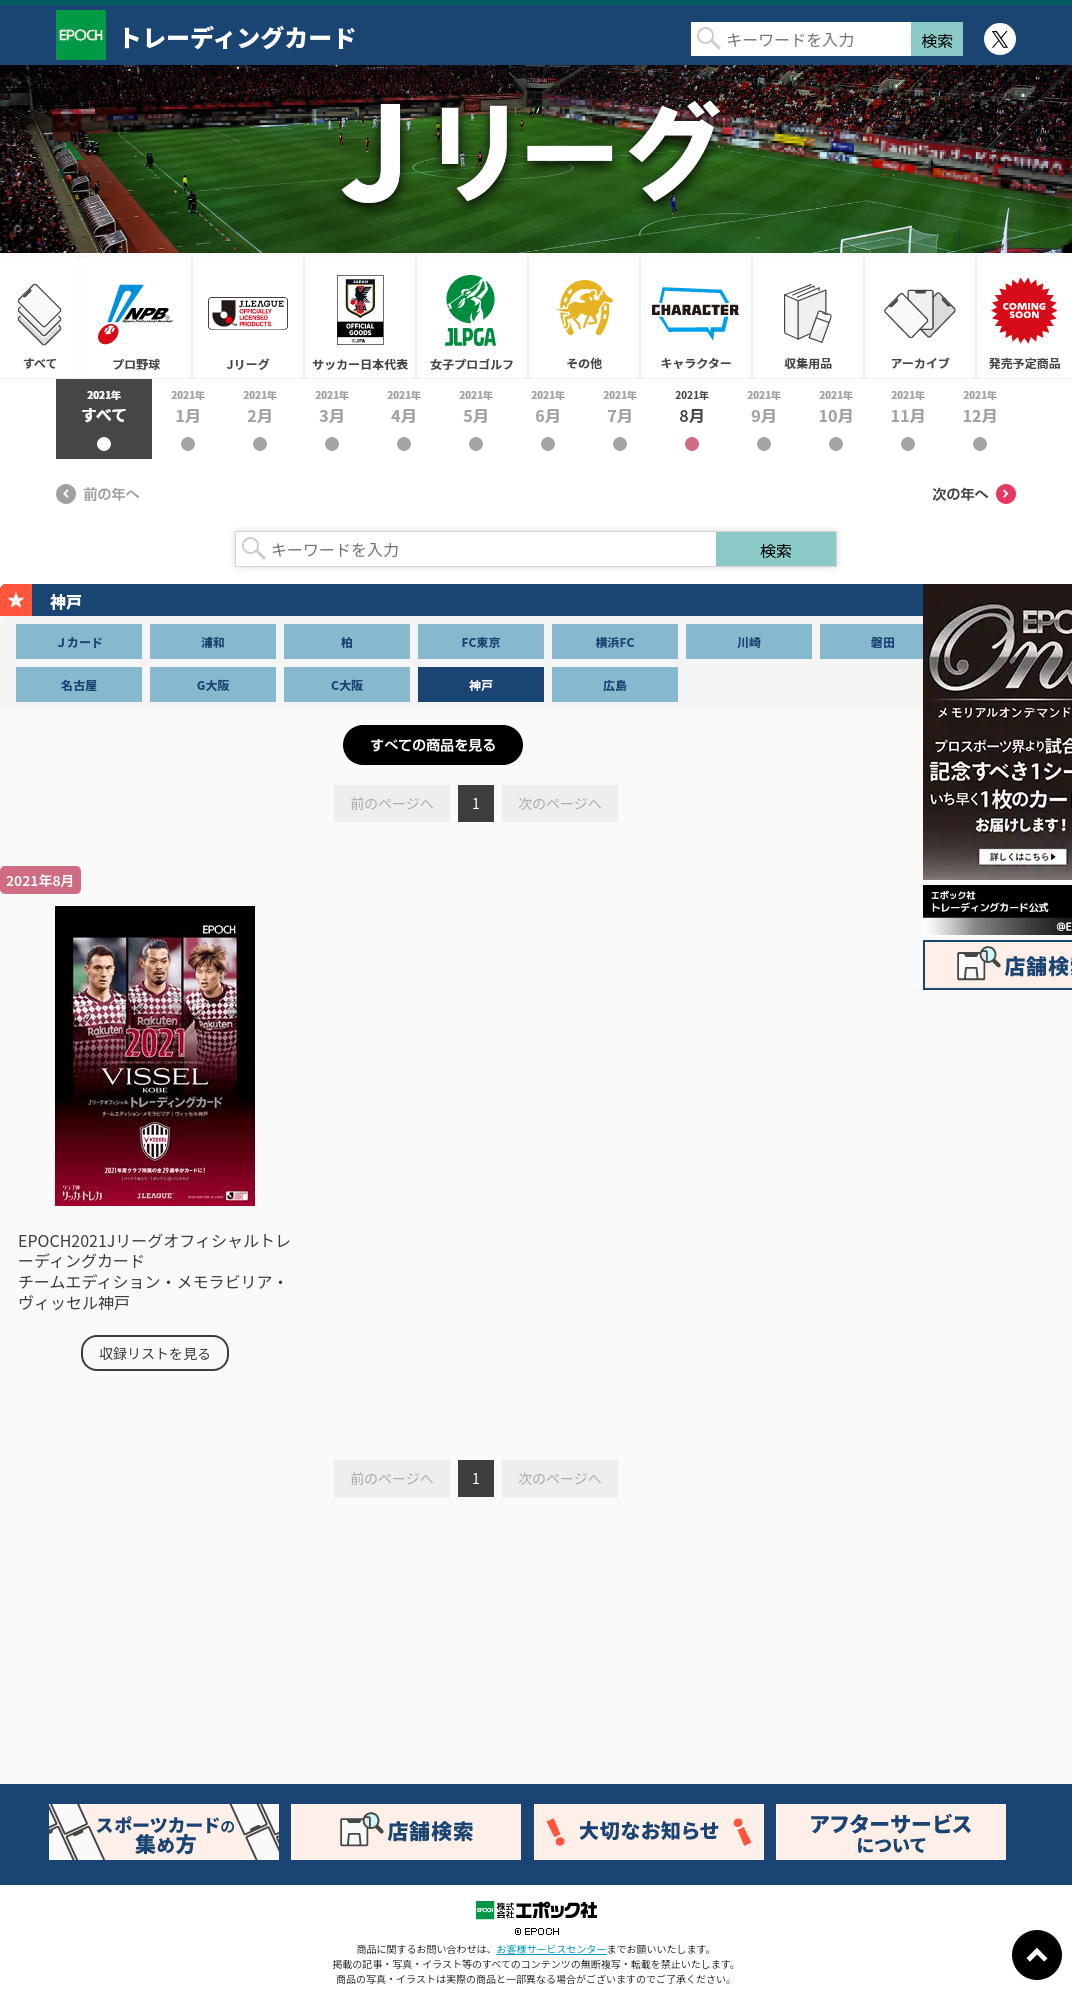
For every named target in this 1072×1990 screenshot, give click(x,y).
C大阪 (347, 684)
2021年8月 (692, 419)
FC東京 (481, 641)
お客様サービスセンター (552, 1948)
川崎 (749, 641)
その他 (584, 318)
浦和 (213, 641)
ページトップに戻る (1037, 1955)
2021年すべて (104, 419)
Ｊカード (79, 641)
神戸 (481, 684)
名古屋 (79, 684)
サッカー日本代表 (360, 318)
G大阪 (213, 684)
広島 (615, 684)
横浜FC (615, 641)
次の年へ (974, 494)
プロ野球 (136, 318)
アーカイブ (920, 318)
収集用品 (808, 318)
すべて (40, 318)
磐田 (883, 641)
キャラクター (696, 318)
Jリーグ (248, 318)
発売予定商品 (1024, 318)
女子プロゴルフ (472, 318)
